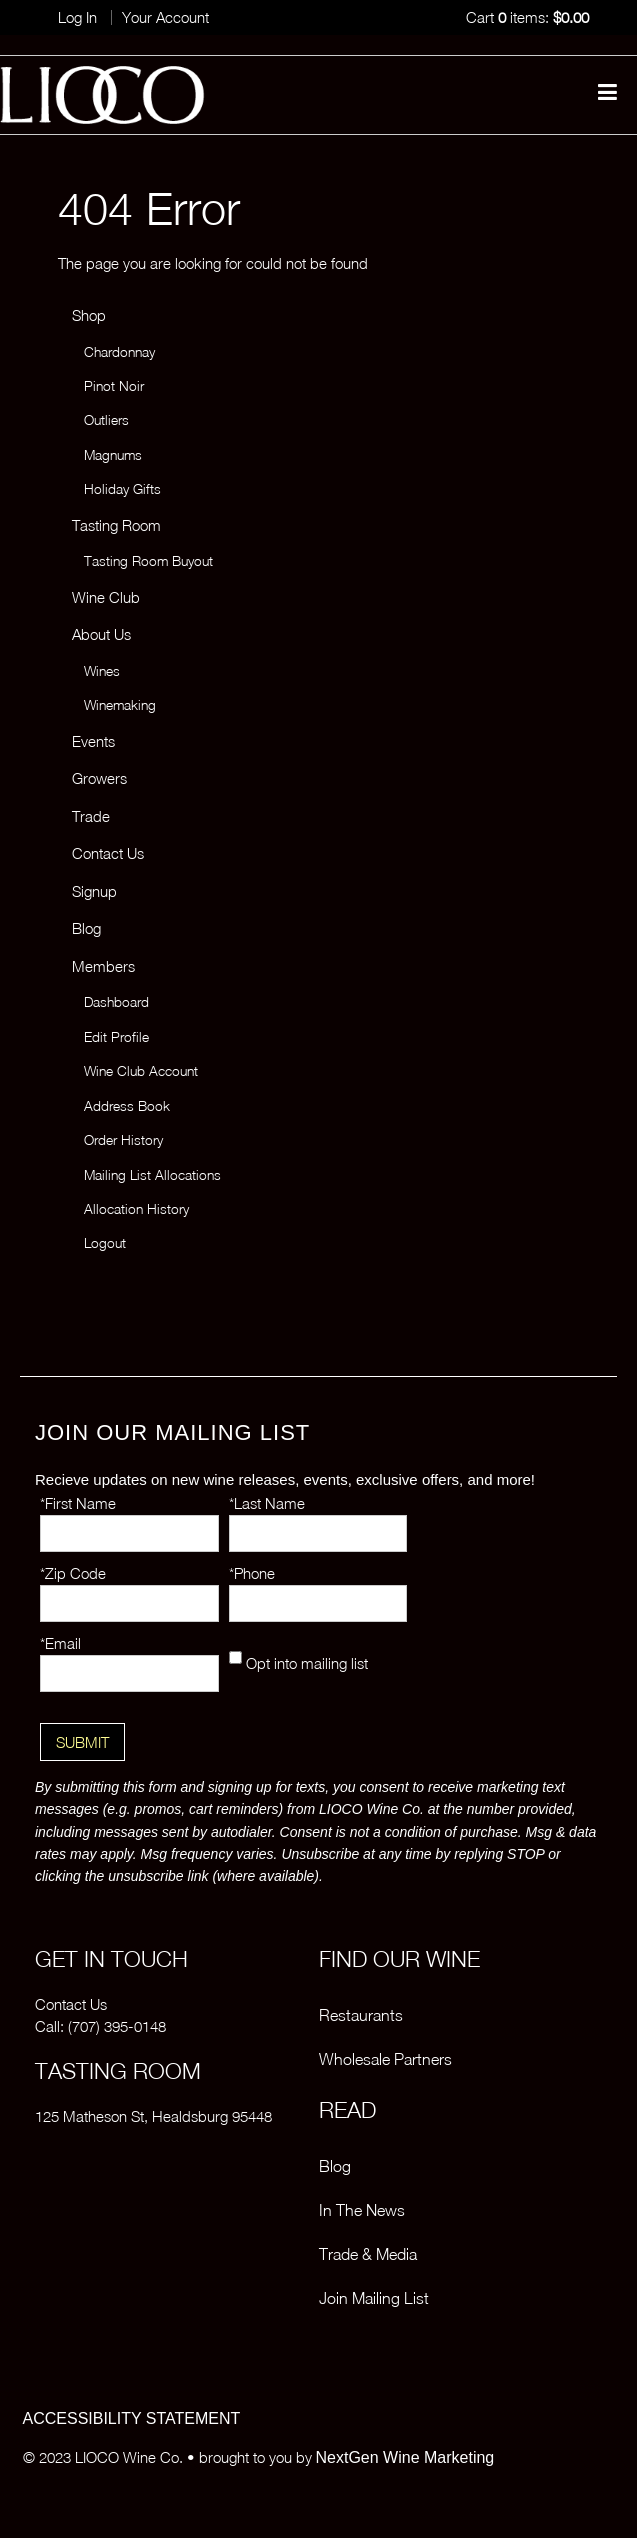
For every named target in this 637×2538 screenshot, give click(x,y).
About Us (101, 634)
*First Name (78, 1503)
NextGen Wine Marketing (405, 2457)
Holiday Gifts (122, 489)
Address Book (127, 1106)
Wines (102, 671)
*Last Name (267, 1503)
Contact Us (108, 853)
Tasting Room (116, 525)
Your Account (165, 17)
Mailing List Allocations (152, 1175)
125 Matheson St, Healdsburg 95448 (153, 2116)
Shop (89, 315)
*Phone (252, 1573)
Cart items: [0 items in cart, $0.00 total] (527, 17)
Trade (91, 816)
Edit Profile (116, 1037)
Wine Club (106, 597)
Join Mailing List (374, 2298)
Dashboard (116, 1002)
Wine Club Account (141, 1071)
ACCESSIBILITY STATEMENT (132, 2418)
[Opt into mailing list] (235, 1657)
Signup (94, 891)
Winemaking (120, 705)
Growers (99, 778)
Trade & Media (368, 2254)
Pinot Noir (114, 386)
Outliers (106, 420)
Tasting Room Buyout (148, 561)
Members (103, 966)
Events (93, 741)
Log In (77, 17)
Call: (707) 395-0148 (100, 2026)
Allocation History (136, 1209)
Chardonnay (119, 352)
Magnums (113, 455)
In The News (362, 2210)
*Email (60, 1643)
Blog (86, 928)
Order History (123, 1140)
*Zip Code (73, 1573)
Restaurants (361, 2015)
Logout (105, 1243)
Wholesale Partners (385, 2059)
